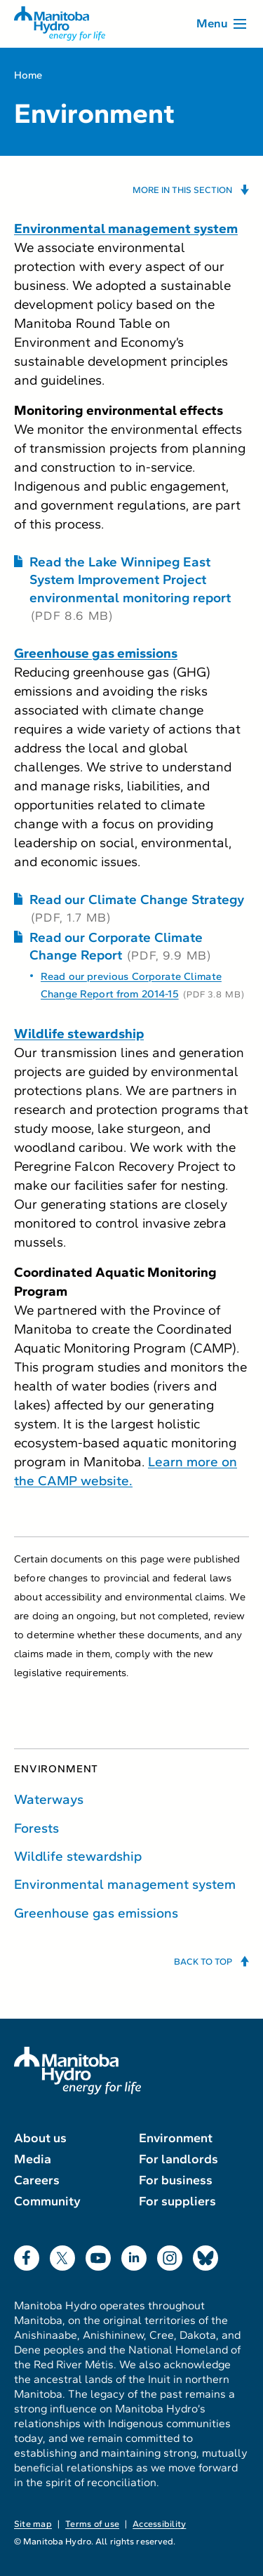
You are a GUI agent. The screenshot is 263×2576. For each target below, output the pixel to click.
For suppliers (177, 2201)
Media (32, 2159)
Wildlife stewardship (78, 1856)
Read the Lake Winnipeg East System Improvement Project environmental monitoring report (130, 579)
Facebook (26, 2255)
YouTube (98, 2255)
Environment (56, 1768)
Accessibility (159, 2524)
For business (176, 2180)
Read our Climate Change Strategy (136, 899)
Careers (37, 2180)
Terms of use (92, 2524)
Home (28, 75)
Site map (33, 2524)
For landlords (178, 2159)
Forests (36, 1828)
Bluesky (205, 2255)
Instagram (169, 2255)
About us (40, 2138)
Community (47, 2201)
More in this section (182, 190)
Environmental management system (125, 1884)
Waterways (48, 1799)
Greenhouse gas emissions (96, 1913)
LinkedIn (134, 2255)
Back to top (203, 1962)
